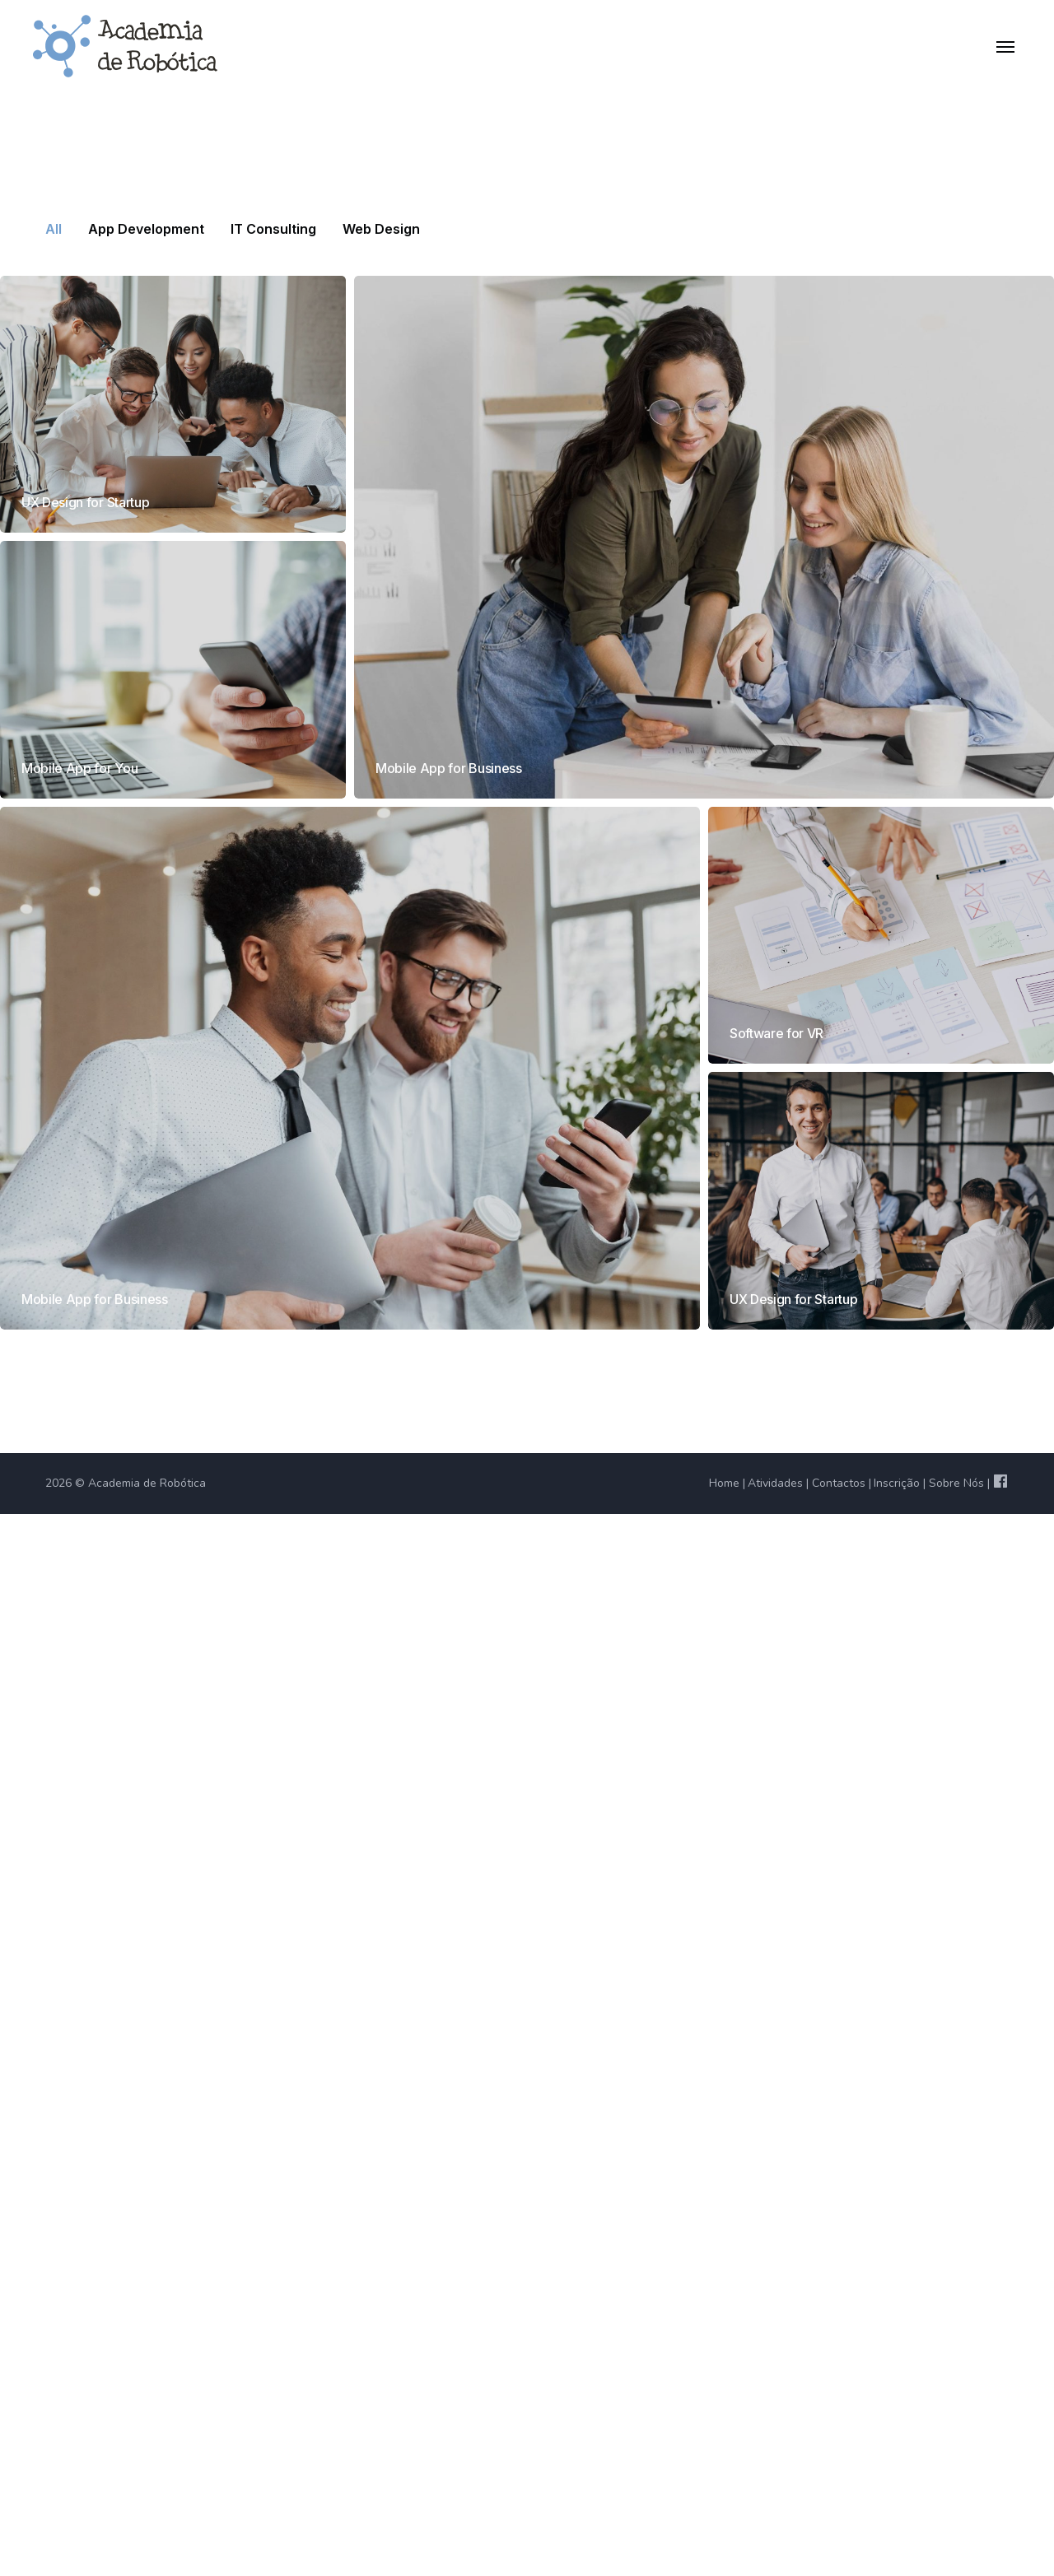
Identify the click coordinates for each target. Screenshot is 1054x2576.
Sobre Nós (956, 1483)
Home (724, 1483)
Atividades (775, 1483)
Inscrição (897, 1483)
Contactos (838, 1483)
